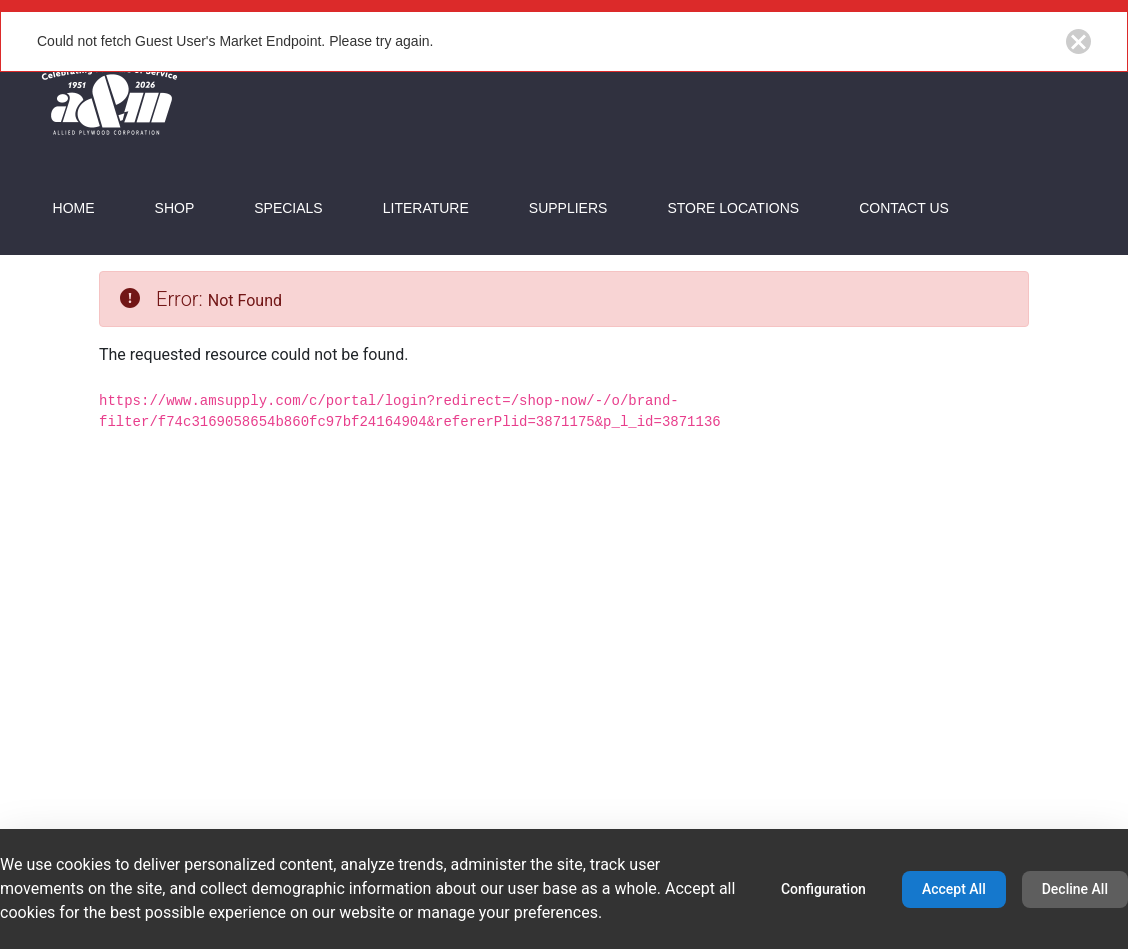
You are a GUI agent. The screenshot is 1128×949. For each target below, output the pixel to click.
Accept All (954, 889)
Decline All (1075, 889)
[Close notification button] (1078, 41)
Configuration (823, 889)
